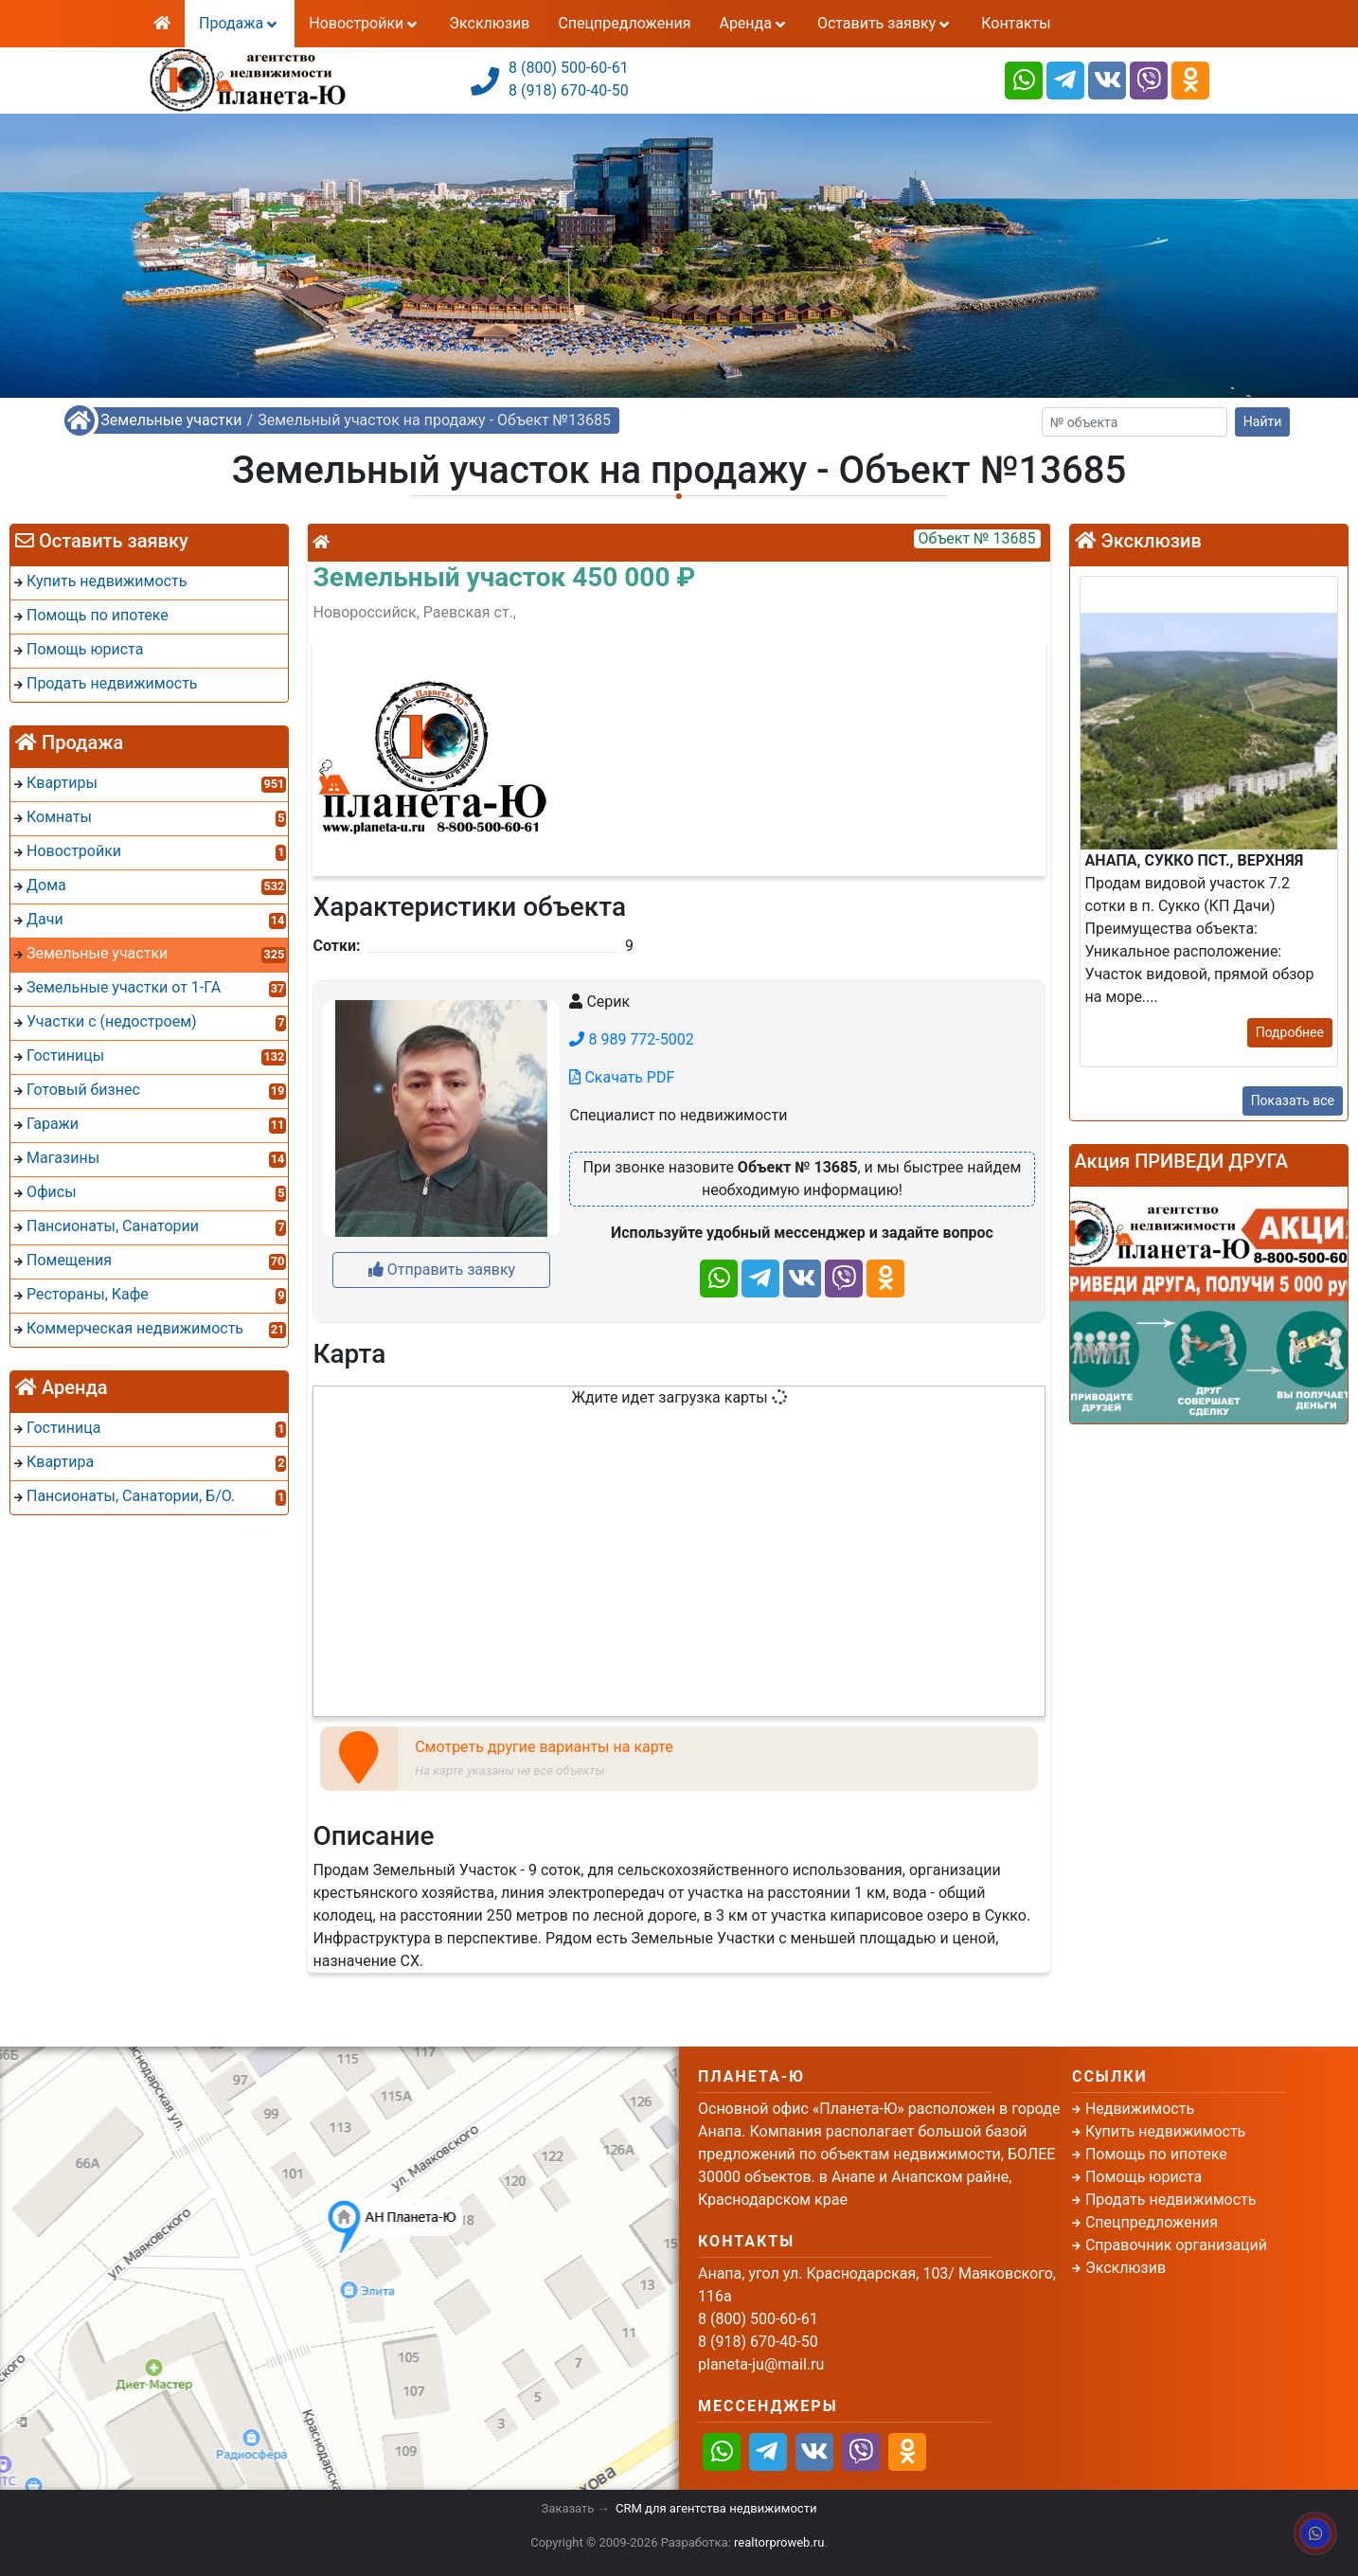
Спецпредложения (624, 23)
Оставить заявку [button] (885, 23)
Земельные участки (170, 420)
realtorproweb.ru (779, 2542)
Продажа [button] (239, 23)
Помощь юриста (1143, 2177)
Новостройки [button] (364, 23)
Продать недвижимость (1171, 2200)
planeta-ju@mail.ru (761, 2364)
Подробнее (1290, 1032)
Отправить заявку (441, 1270)
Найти (1262, 421)
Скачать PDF (621, 1077)
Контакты (1015, 23)
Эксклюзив (489, 23)
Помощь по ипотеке (1156, 2154)
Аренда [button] (753, 23)
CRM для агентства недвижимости (716, 2508)
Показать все (1292, 1100)
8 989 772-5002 (631, 1039)
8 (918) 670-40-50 (569, 90)
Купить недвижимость (1165, 2131)
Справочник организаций (1176, 2245)
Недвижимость (1139, 2109)
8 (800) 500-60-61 (569, 68)
